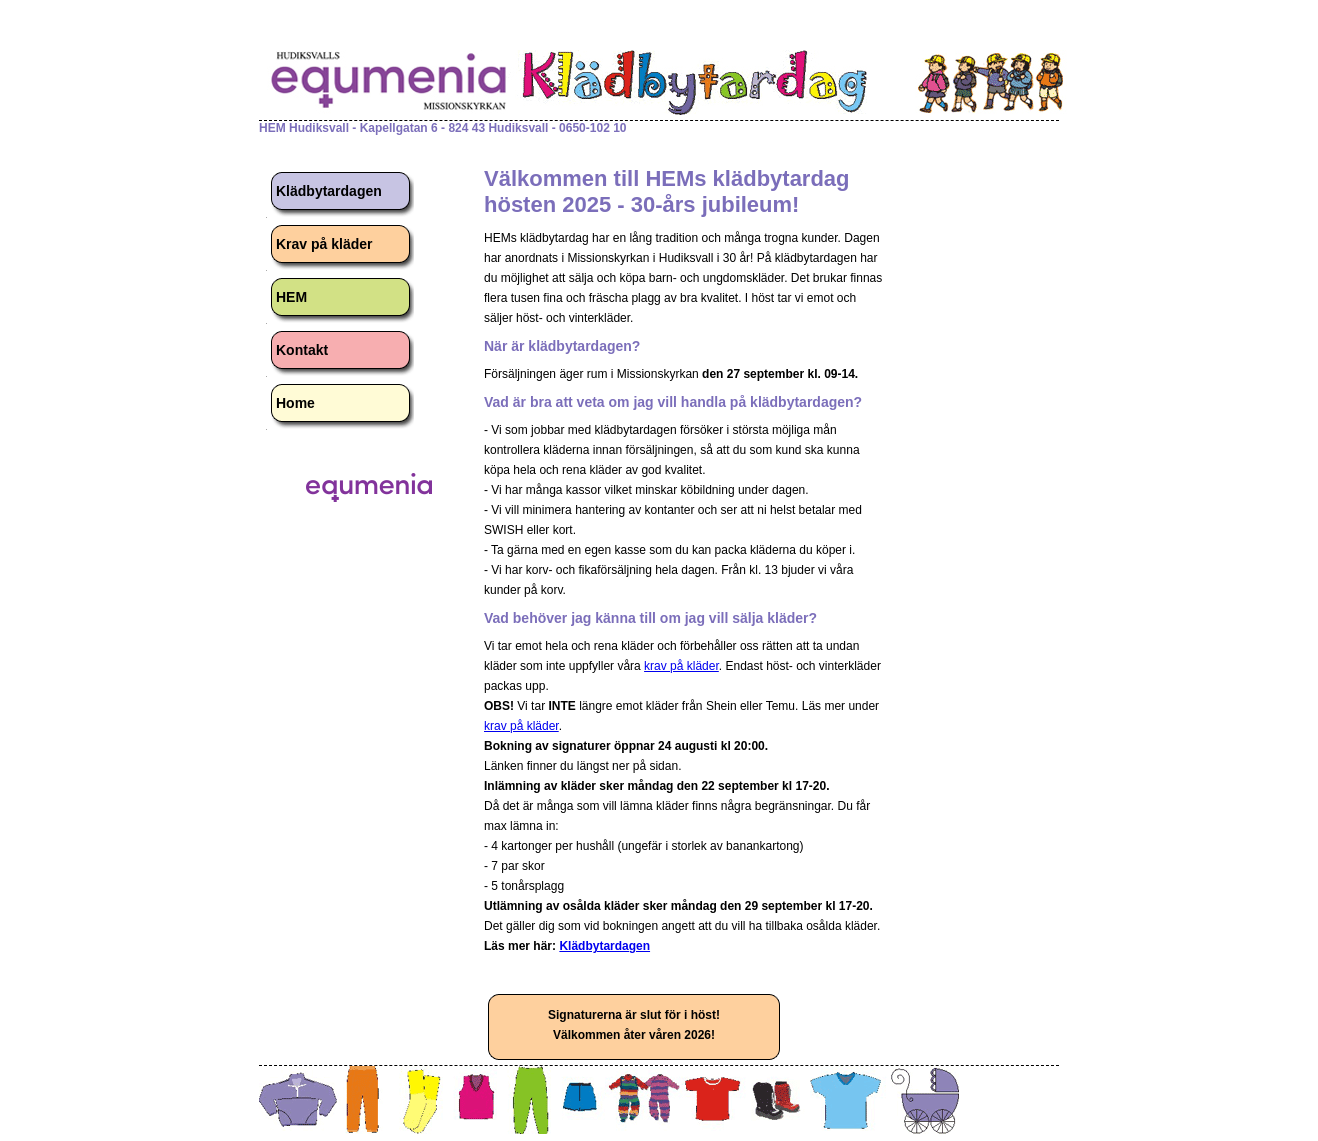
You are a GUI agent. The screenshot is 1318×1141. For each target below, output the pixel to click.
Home (295, 403)
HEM (291, 297)
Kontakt (302, 350)
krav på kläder (681, 666)
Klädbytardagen (329, 191)
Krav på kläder (324, 244)
